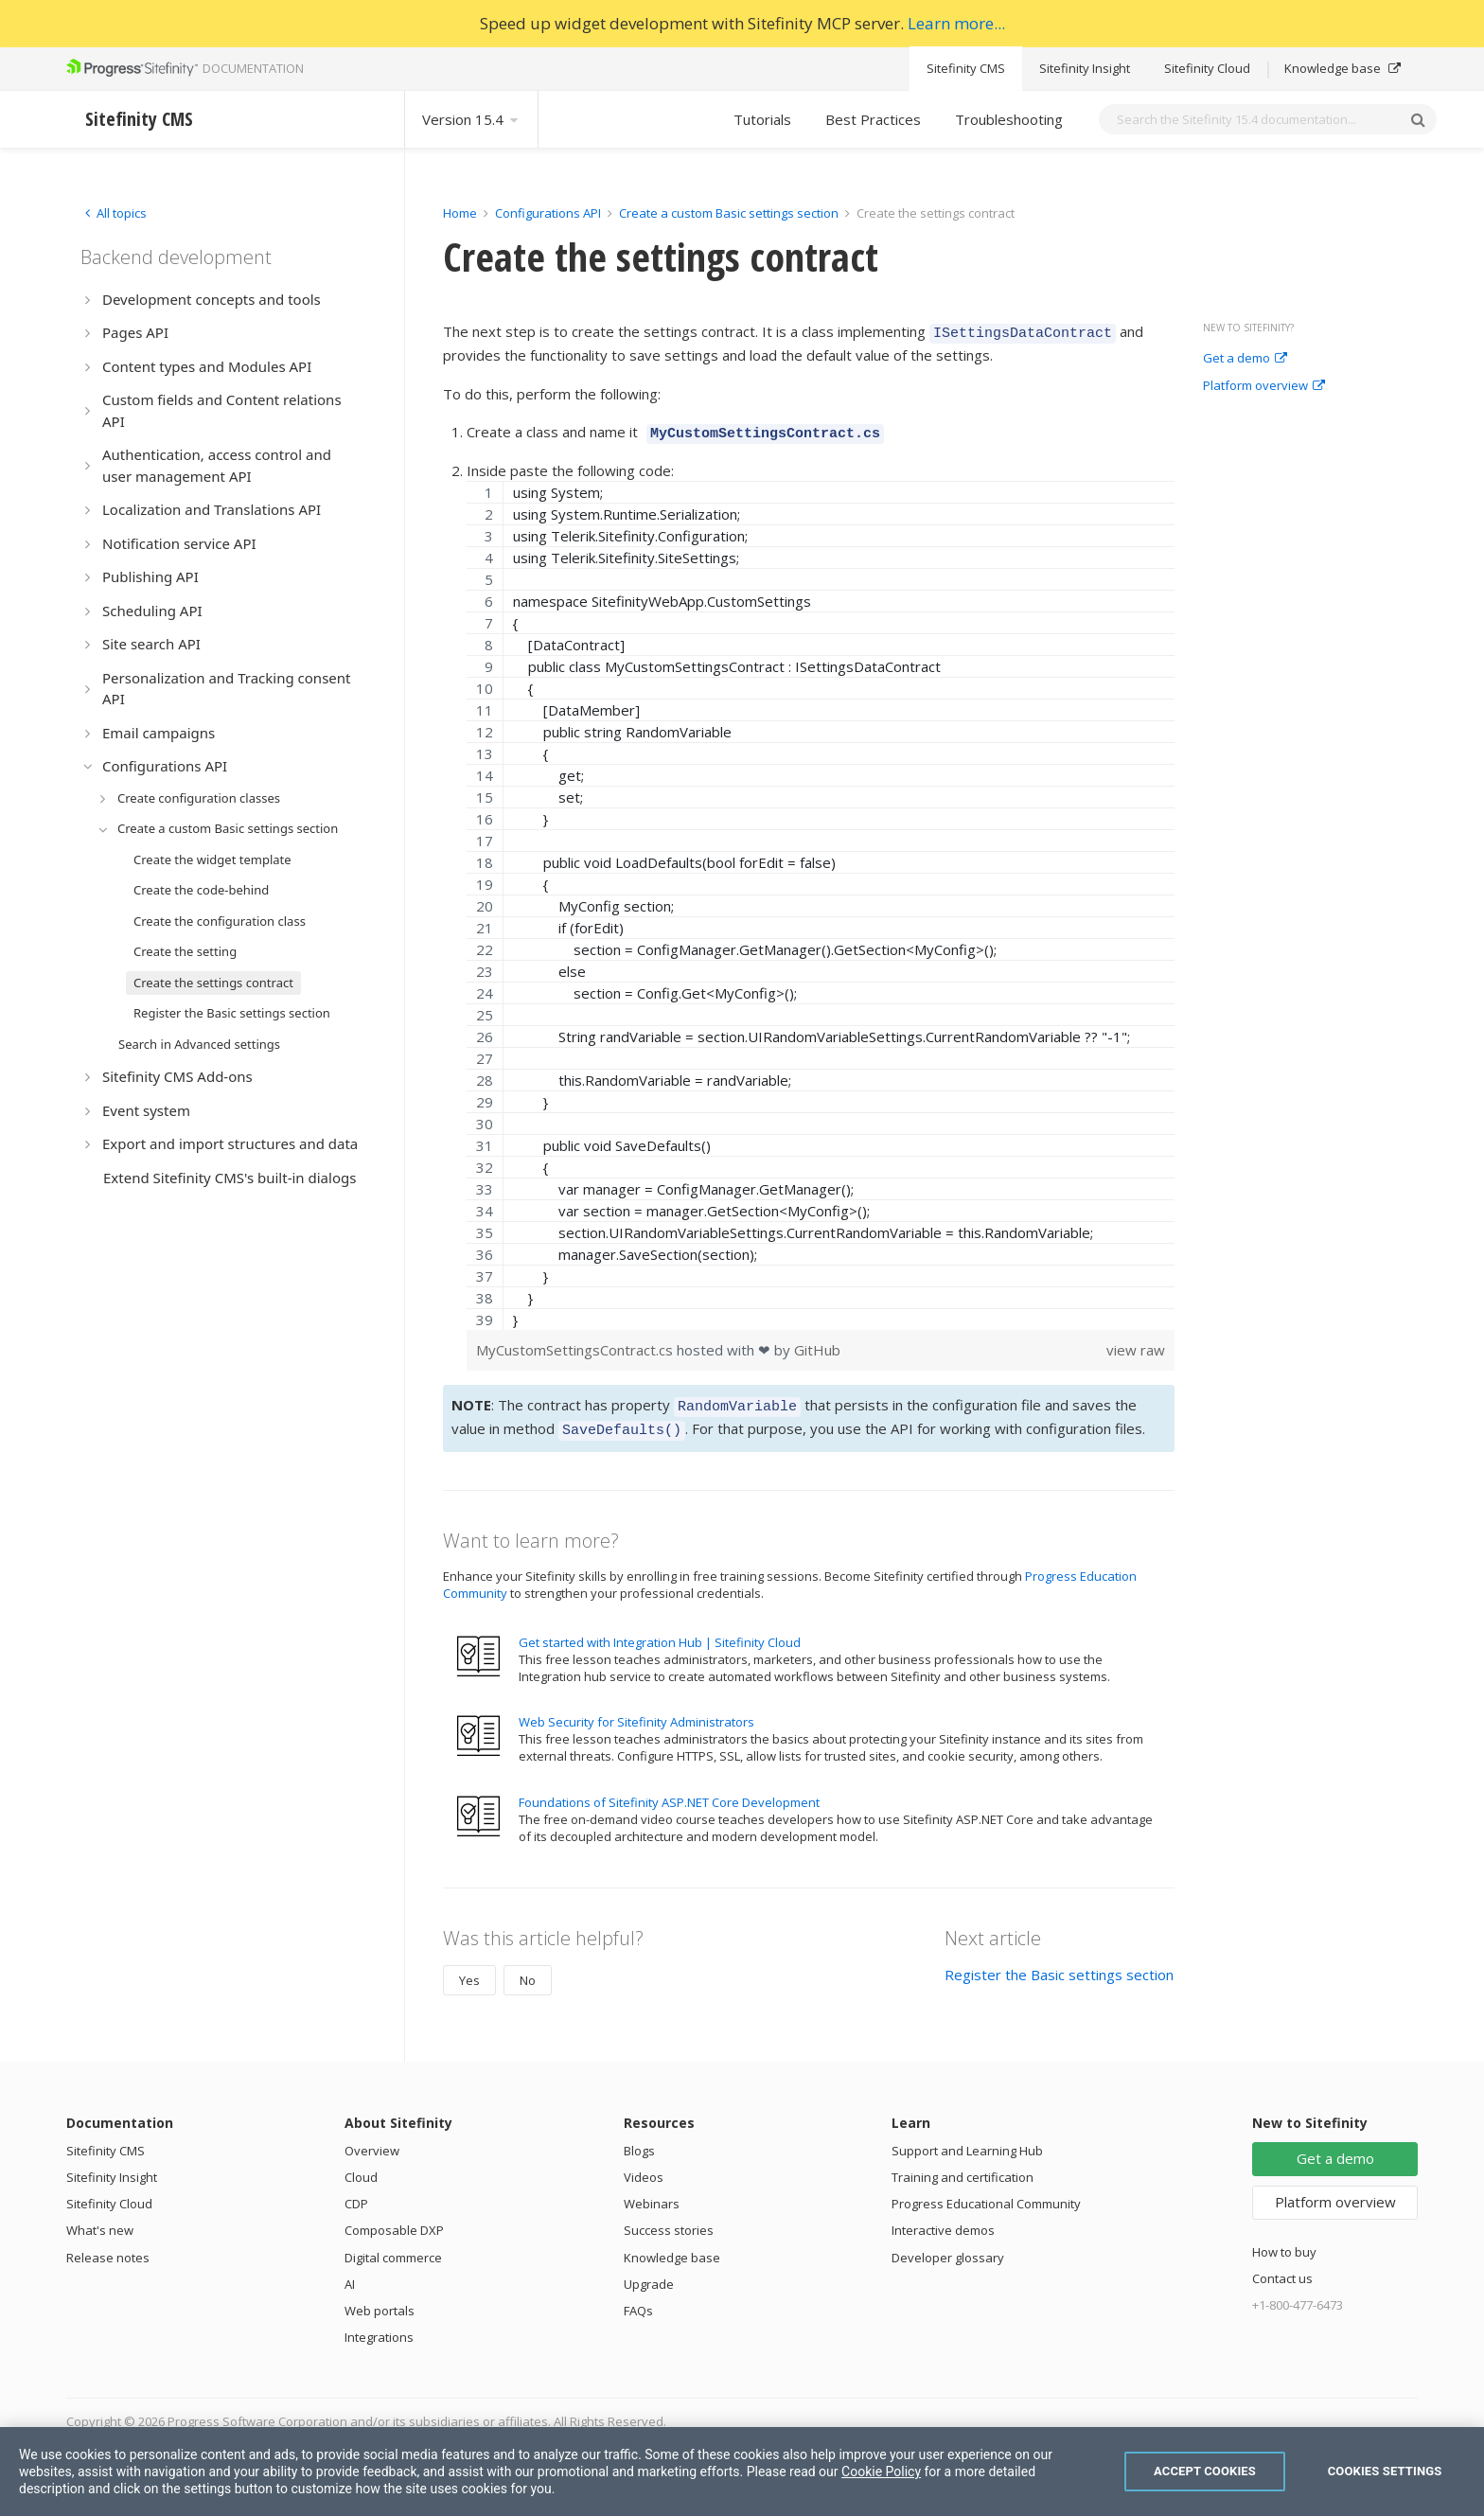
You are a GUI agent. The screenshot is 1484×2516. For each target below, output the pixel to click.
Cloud (361, 2165)
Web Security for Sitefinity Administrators (636, 1710)
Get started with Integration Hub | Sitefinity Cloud (660, 1630)
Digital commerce (393, 2246)
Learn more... (956, 23)
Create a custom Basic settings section (729, 212)
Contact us (1282, 2267)
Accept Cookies (1205, 2471)
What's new (99, 2218)
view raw (1135, 1344)
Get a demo (1245, 358)
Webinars (652, 2192)
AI (349, 2272)
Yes (469, 1968)
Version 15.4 (471, 119)
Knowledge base (1342, 68)
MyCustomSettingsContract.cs (576, 1344)
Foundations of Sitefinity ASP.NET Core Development (669, 1790)
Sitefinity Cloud (1207, 68)
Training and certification (963, 2165)
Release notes (108, 2246)
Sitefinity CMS (966, 68)
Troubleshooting (1009, 119)
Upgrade (649, 2272)
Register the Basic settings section (1059, 1963)
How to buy (1284, 2240)
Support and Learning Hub (967, 2139)
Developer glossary (948, 2246)
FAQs (638, 2299)
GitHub (817, 1344)
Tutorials (762, 119)
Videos (643, 2165)
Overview (371, 2139)
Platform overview (1264, 386)
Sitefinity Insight (1084, 68)
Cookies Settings (1385, 2471)
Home (460, 212)
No (528, 1968)
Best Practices (873, 119)
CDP (356, 2192)
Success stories (669, 2218)
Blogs (639, 2139)
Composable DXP (394, 2218)
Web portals (379, 2299)
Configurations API (548, 212)
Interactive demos (943, 2218)
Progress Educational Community (986, 2192)
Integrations (379, 2325)
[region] (821, 899)
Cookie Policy (881, 2471)
